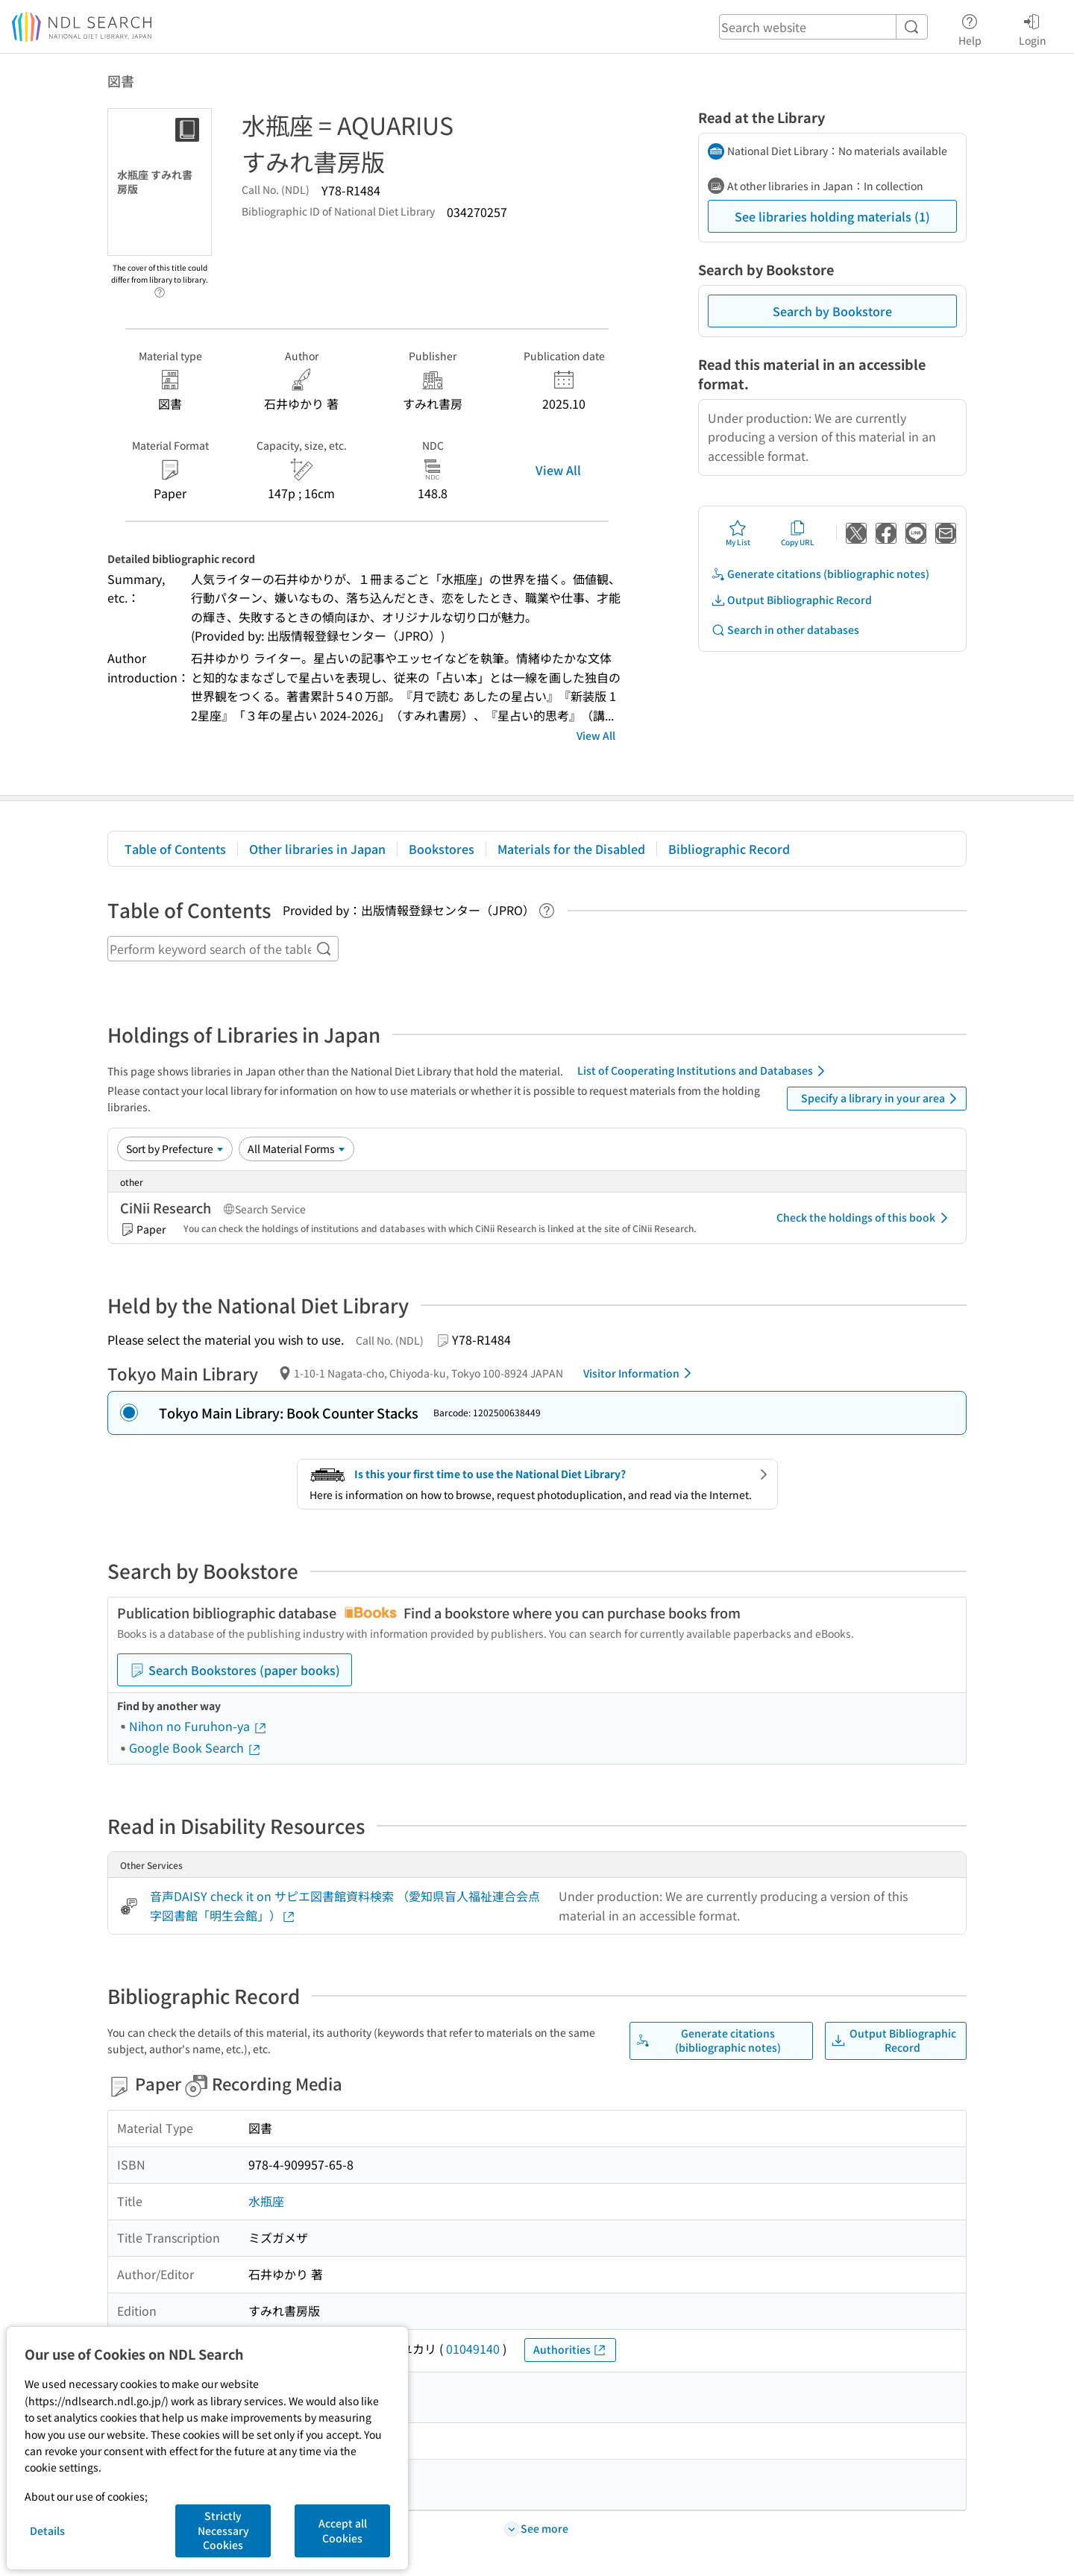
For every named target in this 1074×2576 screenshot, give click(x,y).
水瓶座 (266, 2201)
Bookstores (441, 849)
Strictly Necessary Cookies (223, 2530)
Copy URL (797, 533)
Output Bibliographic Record (791, 600)
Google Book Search (195, 1747)
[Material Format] (296, 1148)
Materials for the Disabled (571, 849)
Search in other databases (785, 630)
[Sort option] (175, 1148)
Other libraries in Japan (317, 849)
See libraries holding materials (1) (832, 216)
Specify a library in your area (881, 1099)
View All (558, 470)
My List (738, 533)
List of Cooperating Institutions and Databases (703, 1071)
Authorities (570, 2349)
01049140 (473, 2348)
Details (47, 2530)
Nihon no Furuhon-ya (198, 1726)
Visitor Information (640, 1373)
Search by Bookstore (832, 311)
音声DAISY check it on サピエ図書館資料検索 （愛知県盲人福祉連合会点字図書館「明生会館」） (345, 1905)
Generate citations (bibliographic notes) (820, 574)
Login (1032, 27)
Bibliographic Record (729, 849)
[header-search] (823, 27)
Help (970, 27)
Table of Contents (175, 849)
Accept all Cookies (342, 2530)
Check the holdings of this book (864, 1218)
